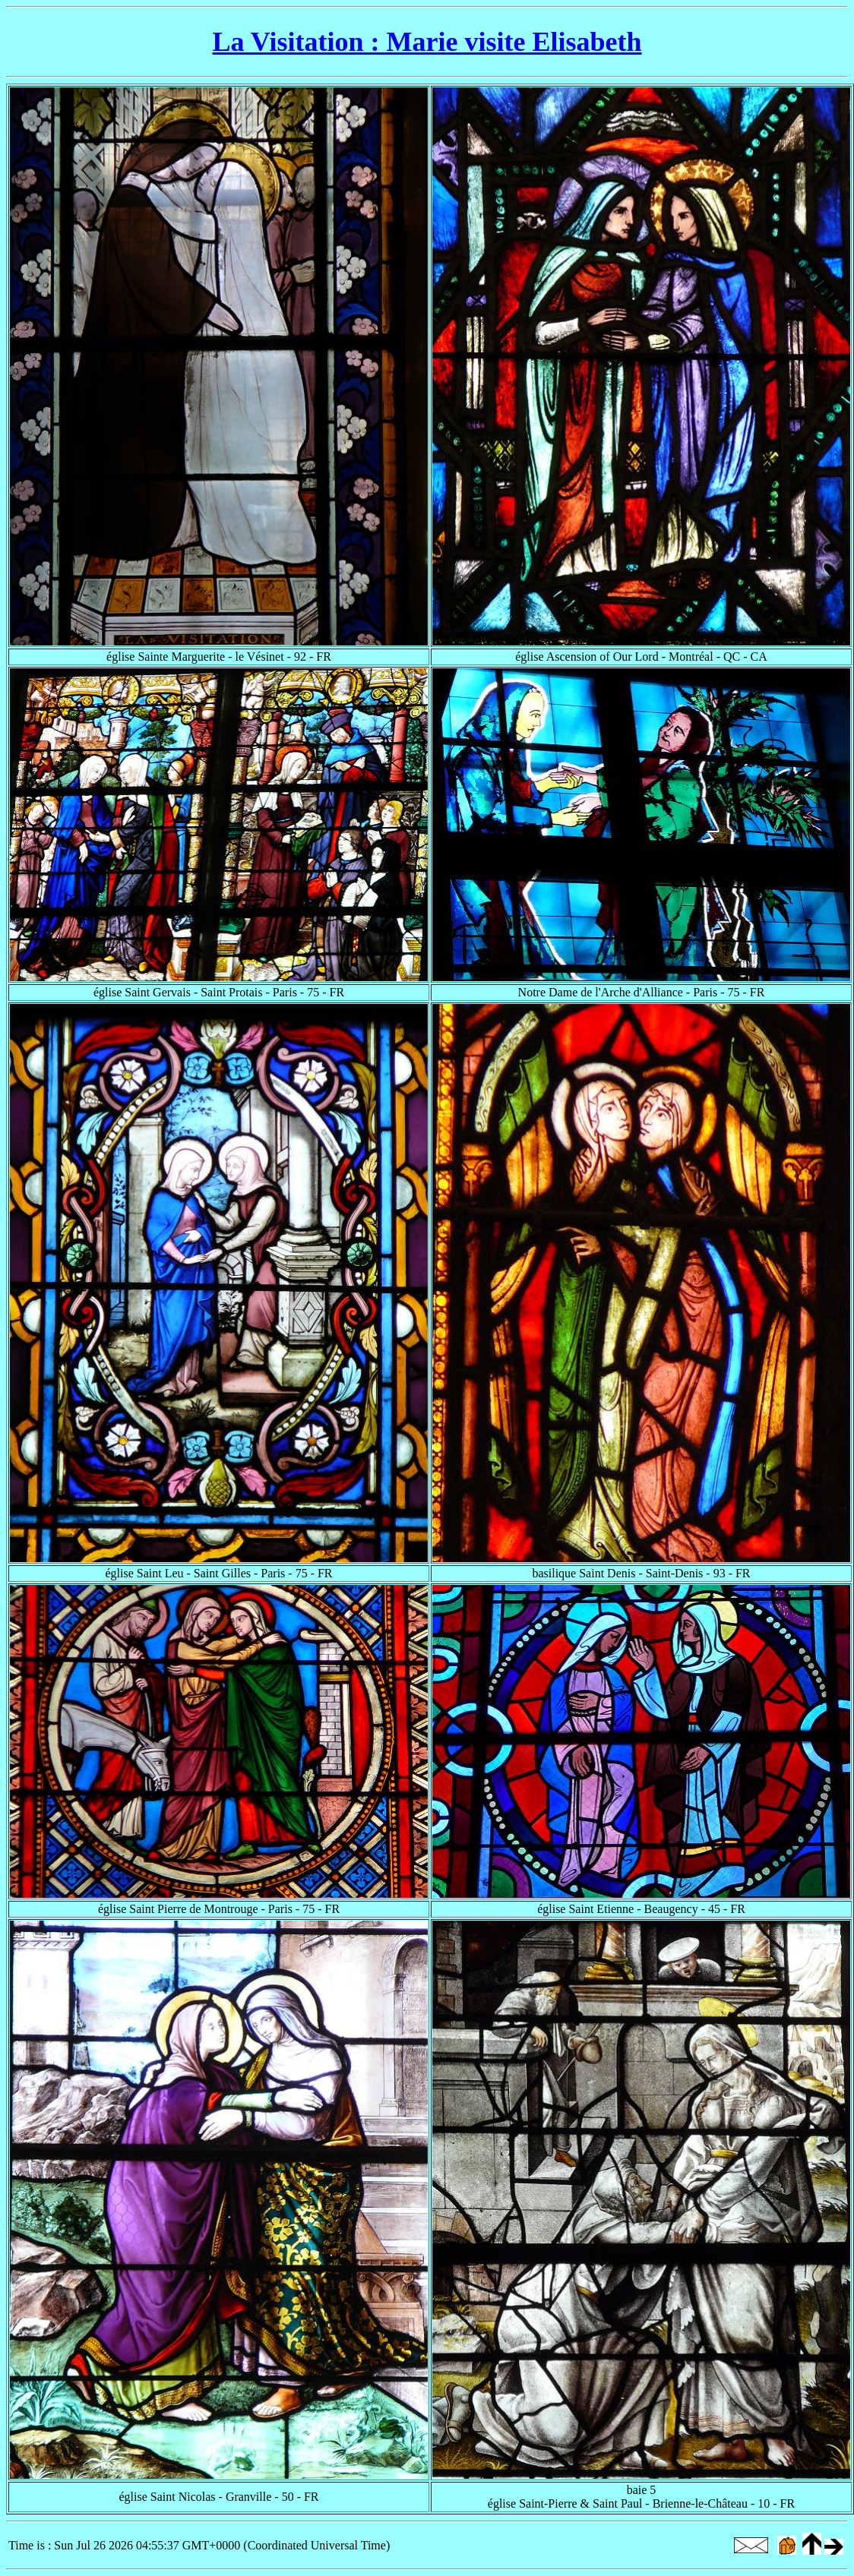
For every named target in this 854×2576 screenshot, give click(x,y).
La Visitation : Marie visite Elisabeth (427, 42)
